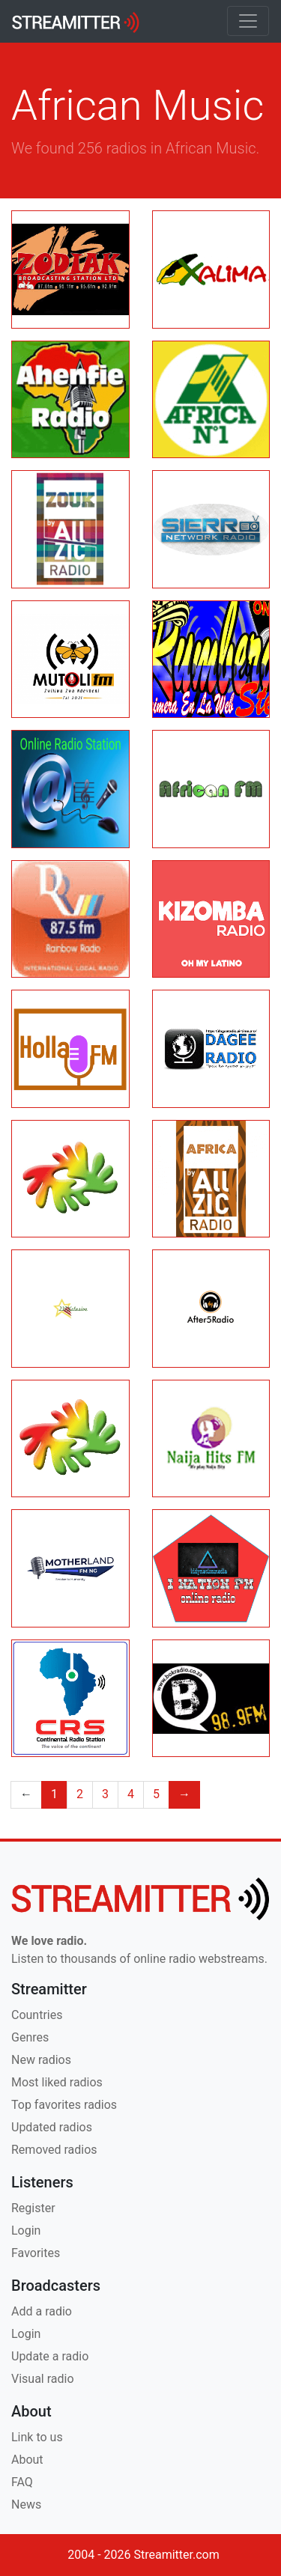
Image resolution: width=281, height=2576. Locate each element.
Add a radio (41, 2311)
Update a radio (49, 2356)
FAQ (22, 2482)
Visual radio (42, 2379)
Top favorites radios (64, 2105)
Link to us (37, 2437)
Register (33, 2208)
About (27, 2459)
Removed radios (54, 2150)
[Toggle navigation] (248, 21)
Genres (30, 2037)
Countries (36, 2015)
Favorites (35, 2253)
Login (25, 2230)
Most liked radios (57, 2082)
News (26, 2504)
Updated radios (51, 2127)
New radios (41, 2060)
